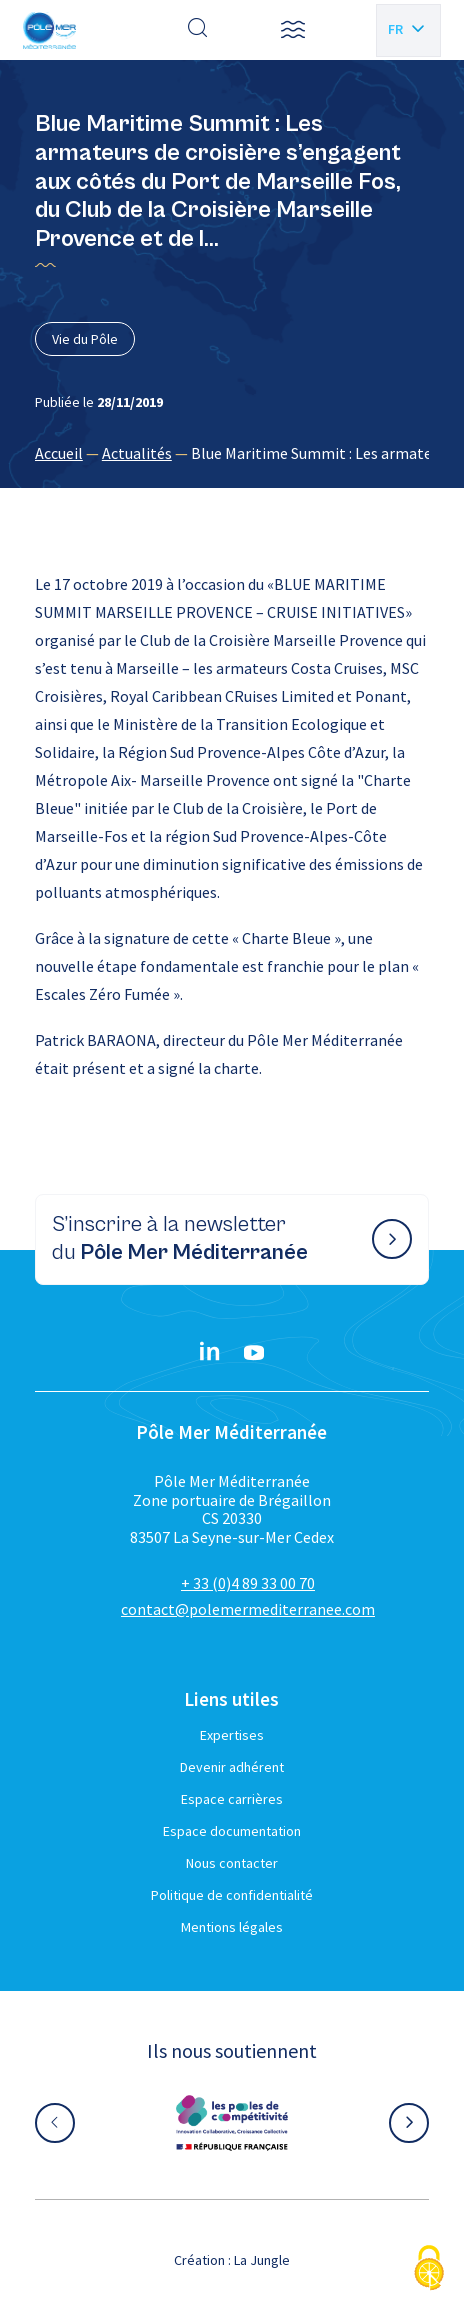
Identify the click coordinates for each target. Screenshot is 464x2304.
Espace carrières (232, 1799)
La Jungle (262, 2260)
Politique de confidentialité (232, 1895)
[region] (232, 453)
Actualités (137, 453)
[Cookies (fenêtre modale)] (429, 2269)
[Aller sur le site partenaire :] (232, 2123)
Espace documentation (232, 1831)
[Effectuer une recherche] (198, 30)
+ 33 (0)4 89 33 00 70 (248, 1583)
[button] (293, 30)
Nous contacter (232, 1863)
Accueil (59, 453)
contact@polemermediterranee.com (248, 1609)
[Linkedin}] (210, 1353)
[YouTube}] (254, 1353)
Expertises (232, 1735)
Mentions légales (232, 1927)
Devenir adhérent (232, 1767)
